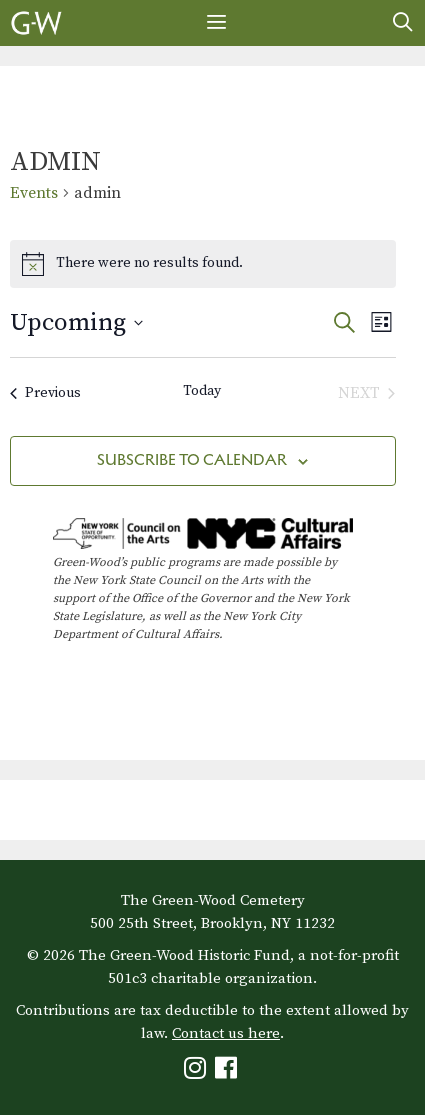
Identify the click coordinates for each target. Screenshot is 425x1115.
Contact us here (226, 1033)
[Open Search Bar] (403, 23)
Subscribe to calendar (192, 459)
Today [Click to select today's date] (202, 391)
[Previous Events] (45, 393)
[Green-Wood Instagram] (197, 1072)
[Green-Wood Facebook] (228, 1072)
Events (34, 193)
